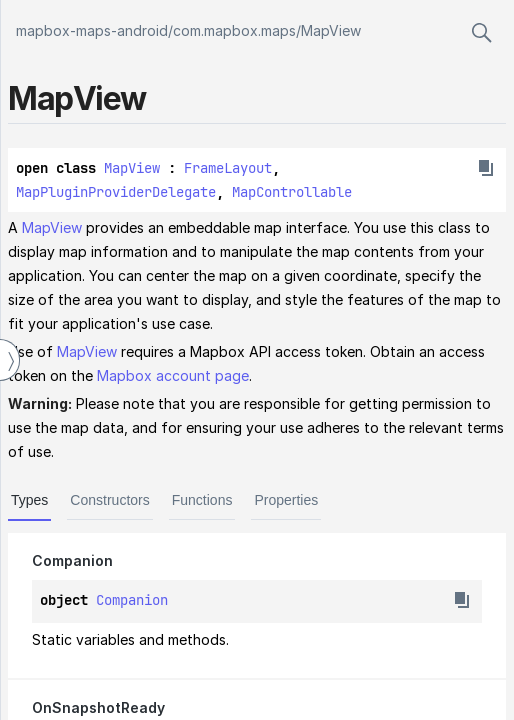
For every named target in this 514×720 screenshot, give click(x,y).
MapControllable (292, 192)
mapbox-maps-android (92, 30)
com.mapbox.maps (234, 30)
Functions (202, 500)
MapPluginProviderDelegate (116, 192)
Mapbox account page (173, 375)
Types (29, 500)
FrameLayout (228, 168)
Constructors (109, 500)
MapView (331, 30)
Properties (286, 500)
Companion (132, 600)
